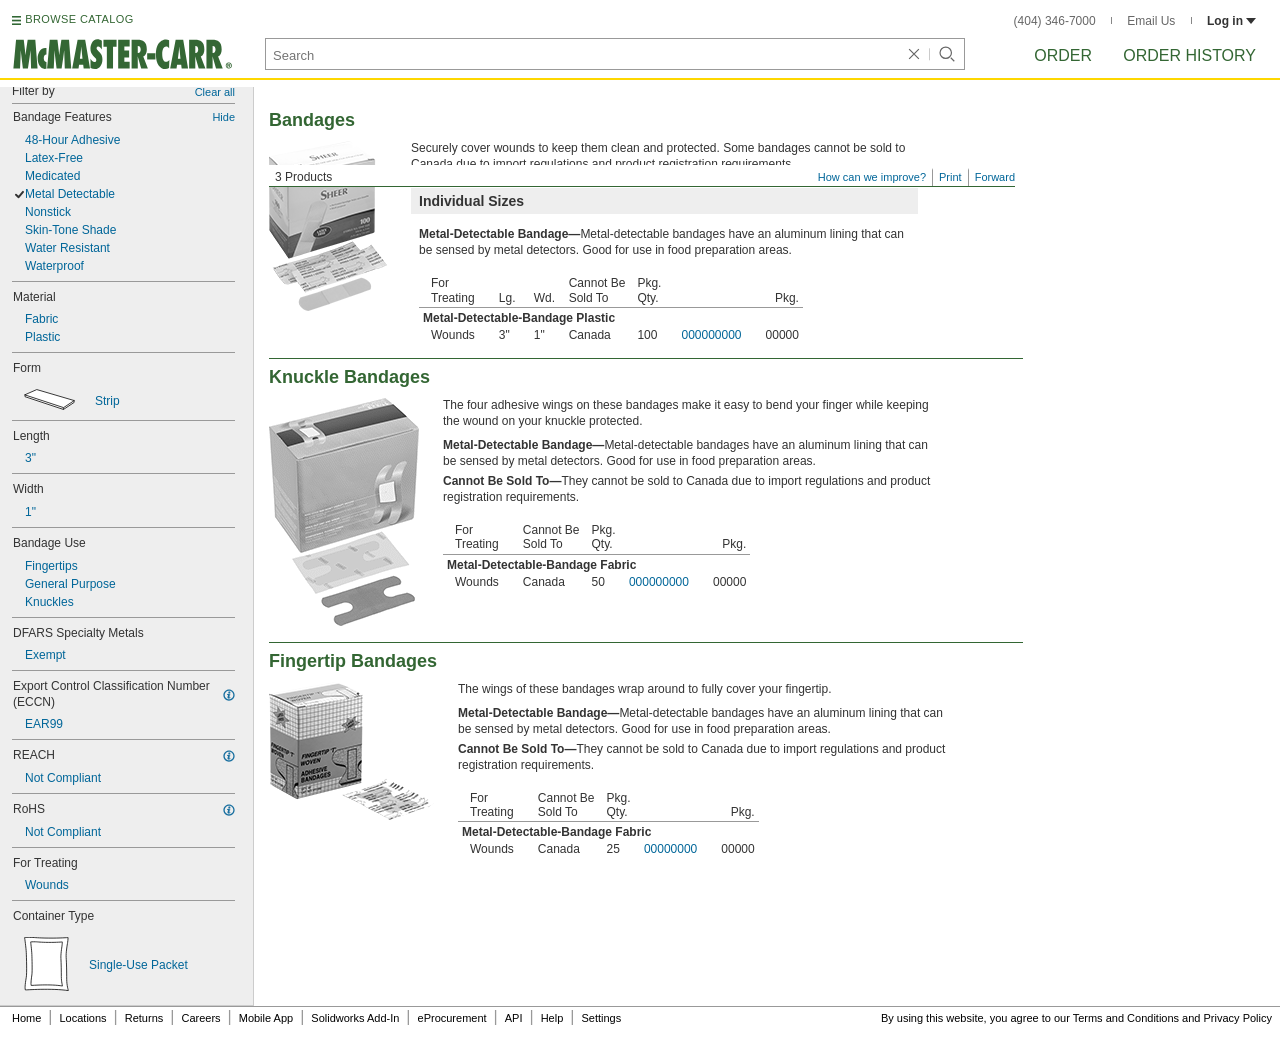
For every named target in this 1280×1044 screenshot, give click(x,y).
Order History (1189, 55)
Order (1063, 55)
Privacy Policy (1238, 1018)
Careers (200, 1018)
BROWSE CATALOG (79, 19)
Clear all (215, 92)
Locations (83, 1018)
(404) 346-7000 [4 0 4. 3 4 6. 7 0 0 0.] (1055, 21)
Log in (1231, 21)
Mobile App (266, 1018)
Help (552, 1018)
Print (950, 177)
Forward (995, 177)
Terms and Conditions (1126, 1018)
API (514, 1018)
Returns (144, 1018)
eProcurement (452, 1018)
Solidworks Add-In (355, 1018)
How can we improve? (872, 177)
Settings (601, 1018)
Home (26, 1018)
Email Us (1151, 21)
